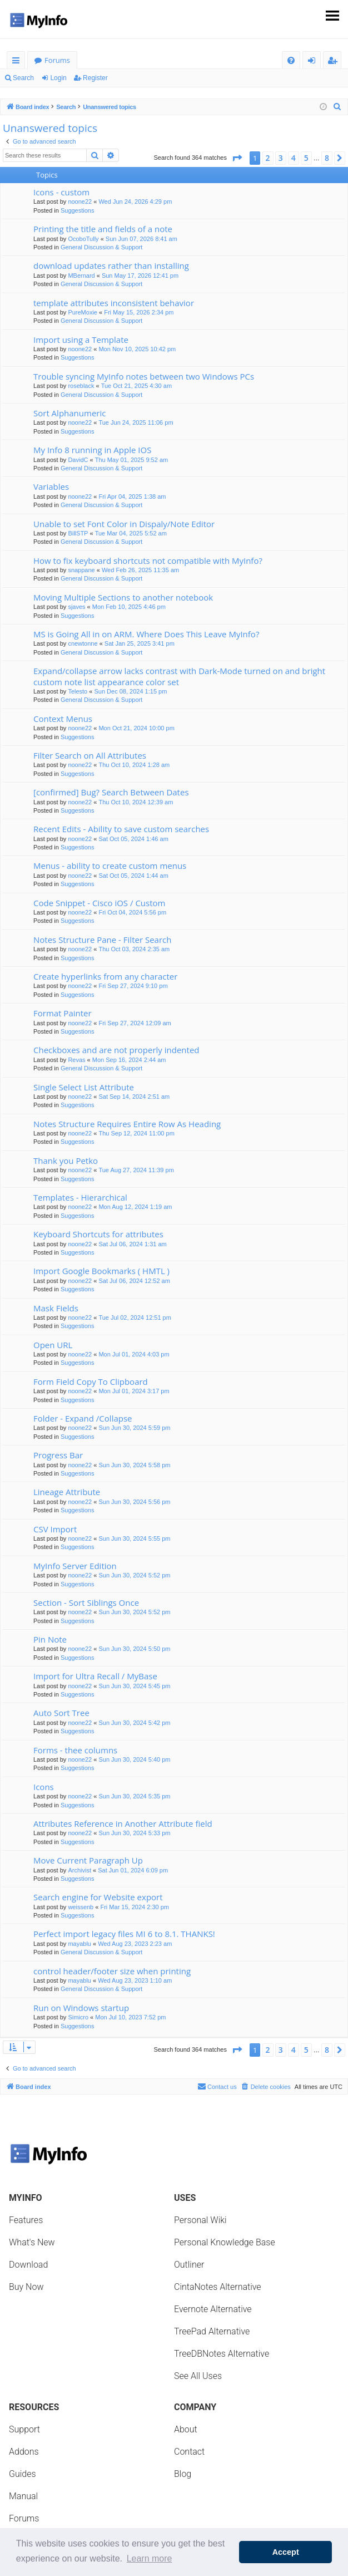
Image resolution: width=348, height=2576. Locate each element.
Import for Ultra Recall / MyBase (95, 1676)
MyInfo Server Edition (75, 1565)
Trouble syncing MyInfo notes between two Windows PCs (143, 376)
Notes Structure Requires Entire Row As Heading (127, 1123)
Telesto (77, 691)
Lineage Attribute (66, 1491)
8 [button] (327, 158)
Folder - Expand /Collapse (82, 1418)
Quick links (18, 62)
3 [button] (281, 158)
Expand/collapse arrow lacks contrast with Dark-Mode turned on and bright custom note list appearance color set (179, 676)
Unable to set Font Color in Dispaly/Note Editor (124, 523)
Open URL (52, 1344)
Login (58, 78)
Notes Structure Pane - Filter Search (102, 939)
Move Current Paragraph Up (88, 1860)
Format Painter (62, 1013)
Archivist (79, 1870)
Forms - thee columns (75, 1750)
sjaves (76, 606)
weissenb (80, 1907)
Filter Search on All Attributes (89, 755)
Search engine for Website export (98, 1896)
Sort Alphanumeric (69, 413)
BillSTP (78, 533)
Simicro (78, 2017)
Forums (57, 60)
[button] (236, 158)
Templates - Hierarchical (80, 1197)
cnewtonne (82, 643)
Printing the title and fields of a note (102, 228)
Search (23, 78)
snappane (81, 570)
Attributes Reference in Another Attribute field (122, 1823)
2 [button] (268, 158)
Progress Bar (58, 1455)
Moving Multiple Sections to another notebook (123, 597)
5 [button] (306, 158)
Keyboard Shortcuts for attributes (98, 1234)
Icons (43, 1786)
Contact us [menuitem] (217, 2086)
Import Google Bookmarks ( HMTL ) (101, 1270)
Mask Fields (55, 1308)
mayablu (79, 1943)
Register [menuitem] (335, 62)
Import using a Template (80, 339)
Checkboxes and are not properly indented (116, 1049)
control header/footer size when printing (112, 1971)
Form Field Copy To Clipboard (90, 1381)
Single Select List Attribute (83, 1087)
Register (95, 78)
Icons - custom (61, 192)
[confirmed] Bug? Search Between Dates (111, 792)
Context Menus (62, 718)
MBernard (81, 275)
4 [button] (293, 158)
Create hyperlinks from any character (105, 976)
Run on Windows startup (81, 2007)
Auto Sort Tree (61, 1712)
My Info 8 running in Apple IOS (92, 449)
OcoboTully (83, 238)
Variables (51, 486)
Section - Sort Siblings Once (86, 1602)
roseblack (81, 385)
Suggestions (78, 210)
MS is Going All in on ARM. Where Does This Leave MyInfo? (146, 634)
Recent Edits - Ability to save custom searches (121, 828)
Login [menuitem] (313, 62)
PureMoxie (82, 312)
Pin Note (50, 1639)
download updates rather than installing (111, 265)
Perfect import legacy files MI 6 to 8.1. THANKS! (124, 1933)
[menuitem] (291, 60)
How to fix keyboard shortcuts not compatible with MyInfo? (147, 560)
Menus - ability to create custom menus (109, 865)
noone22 (80, 201)
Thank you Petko (65, 1160)
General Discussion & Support (101, 247)
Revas (76, 1059)
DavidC (78, 459)
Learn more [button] (149, 2558)
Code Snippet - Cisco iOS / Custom (99, 902)
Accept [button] (285, 2552)
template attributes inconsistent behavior (113, 302)
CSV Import (55, 1529)
